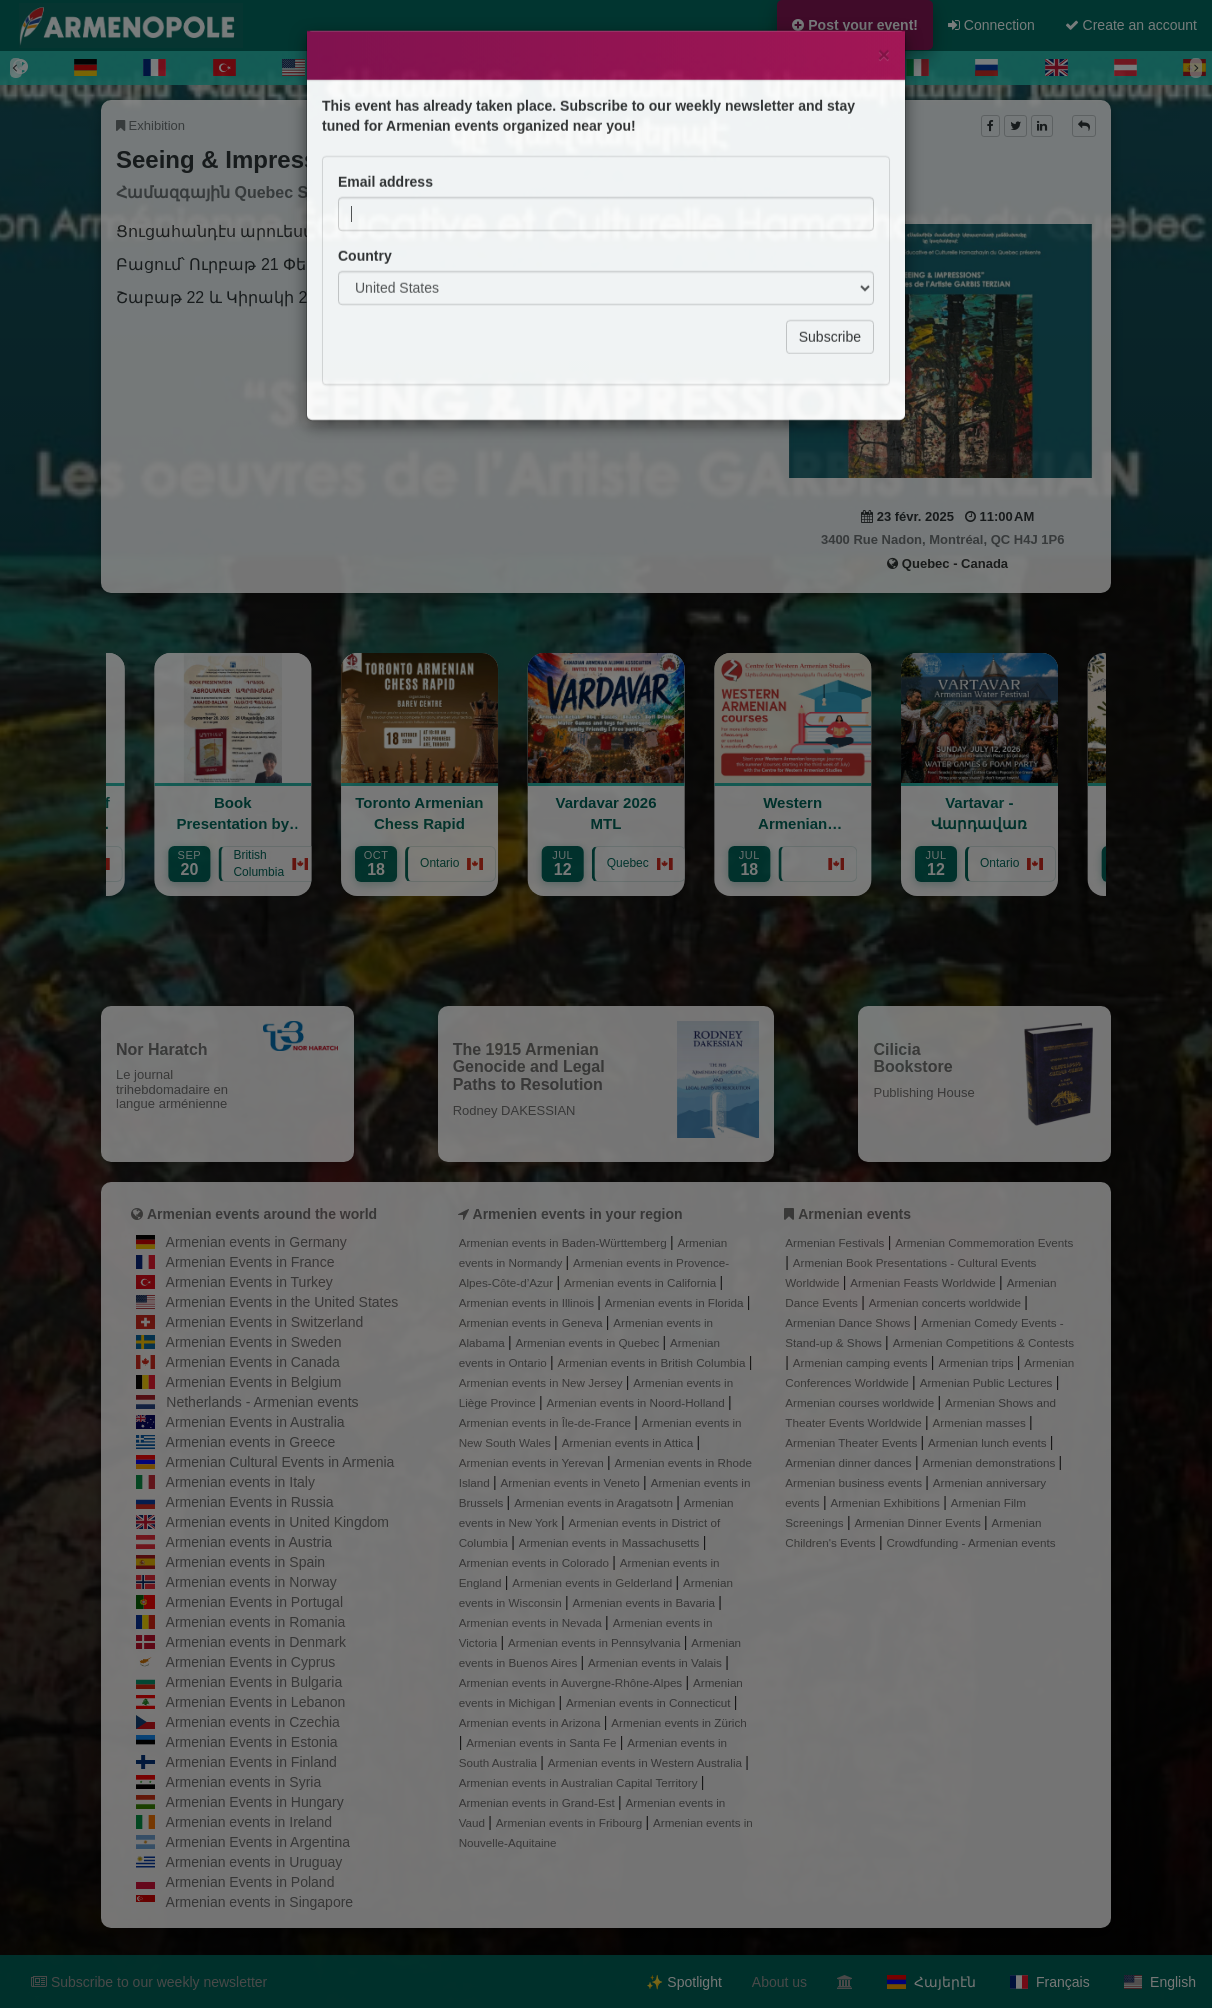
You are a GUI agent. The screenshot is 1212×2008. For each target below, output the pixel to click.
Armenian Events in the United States (282, 1302)
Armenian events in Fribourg (571, 1822)
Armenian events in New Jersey (542, 1382)
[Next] (1196, 68)
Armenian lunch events (989, 1442)
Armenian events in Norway (251, 1582)
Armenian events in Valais (656, 1662)
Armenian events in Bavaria (645, 1602)
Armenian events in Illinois (528, 1302)
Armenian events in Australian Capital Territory (580, 1782)
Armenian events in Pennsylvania (596, 1642)
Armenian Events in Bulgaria (254, 1682)
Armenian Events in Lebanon (256, 1702)
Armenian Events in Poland (250, 1882)
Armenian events (854, 1214)
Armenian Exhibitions (886, 1502)
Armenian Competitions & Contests (983, 1342)
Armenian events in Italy (240, 1482)
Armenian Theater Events (852, 1442)
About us (779, 1982)
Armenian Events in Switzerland (265, 1322)
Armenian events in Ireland (249, 1822)
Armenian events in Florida (676, 1302)
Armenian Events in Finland (251, 1762)
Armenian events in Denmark (256, 1642)
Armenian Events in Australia (255, 1422)
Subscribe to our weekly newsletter (149, 1982)
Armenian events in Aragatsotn (595, 1502)
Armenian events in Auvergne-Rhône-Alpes (572, 1682)
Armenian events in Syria (244, 1782)
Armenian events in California (642, 1282)
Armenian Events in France (250, 1262)
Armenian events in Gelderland (593, 1582)
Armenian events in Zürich (678, 1722)
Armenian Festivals (836, 1242)
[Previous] (16, 68)
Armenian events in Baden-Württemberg (564, 1242)
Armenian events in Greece (251, 1442)
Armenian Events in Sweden (254, 1342)
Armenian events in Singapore (260, 1902)
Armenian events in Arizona (531, 1722)
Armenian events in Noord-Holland (637, 1402)
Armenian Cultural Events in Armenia (280, 1462)
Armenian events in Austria (249, 1542)
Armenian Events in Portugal (254, 1602)
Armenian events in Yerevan (533, 1462)
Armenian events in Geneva (532, 1322)
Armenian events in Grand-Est (538, 1802)
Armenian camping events (862, 1362)
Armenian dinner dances (850, 1462)
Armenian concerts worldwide (946, 1302)
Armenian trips (977, 1362)
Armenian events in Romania (256, 1622)
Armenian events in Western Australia (646, 1762)
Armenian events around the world (262, 1214)
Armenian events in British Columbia (653, 1362)
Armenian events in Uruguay (254, 1862)
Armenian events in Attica (629, 1442)
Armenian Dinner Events (919, 1522)
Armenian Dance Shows (849, 1322)
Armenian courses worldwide (861, 1402)
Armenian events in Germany (256, 1242)
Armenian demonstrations (990, 1462)
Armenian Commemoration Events (984, 1242)
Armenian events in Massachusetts (611, 1542)
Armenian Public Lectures (988, 1382)
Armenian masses (981, 1422)
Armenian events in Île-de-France (547, 1422)
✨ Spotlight (683, 1982)
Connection (991, 25)
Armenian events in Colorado (536, 1562)
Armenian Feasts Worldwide (924, 1282)
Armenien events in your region (578, 1214)
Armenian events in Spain (246, 1562)
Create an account (1131, 25)
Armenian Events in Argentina (258, 1842)
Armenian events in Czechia (253, 1722)
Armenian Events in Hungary (255, 1802)
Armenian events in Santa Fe (543, 1742)
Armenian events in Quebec (588, 1342)
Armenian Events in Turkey (249, 1282)
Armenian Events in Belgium (254, 1382)
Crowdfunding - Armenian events (970, 1542)
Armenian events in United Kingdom (277, 1522)
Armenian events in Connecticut (650, 1702)
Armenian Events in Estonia (252, 1742)
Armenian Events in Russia (250, 1502)
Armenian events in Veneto (572, 1482)
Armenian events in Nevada (532, 1622)
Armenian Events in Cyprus (251, 1662)
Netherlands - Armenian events (262, 1402)
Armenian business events (855, 1482)
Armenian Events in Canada (253, 1362)
